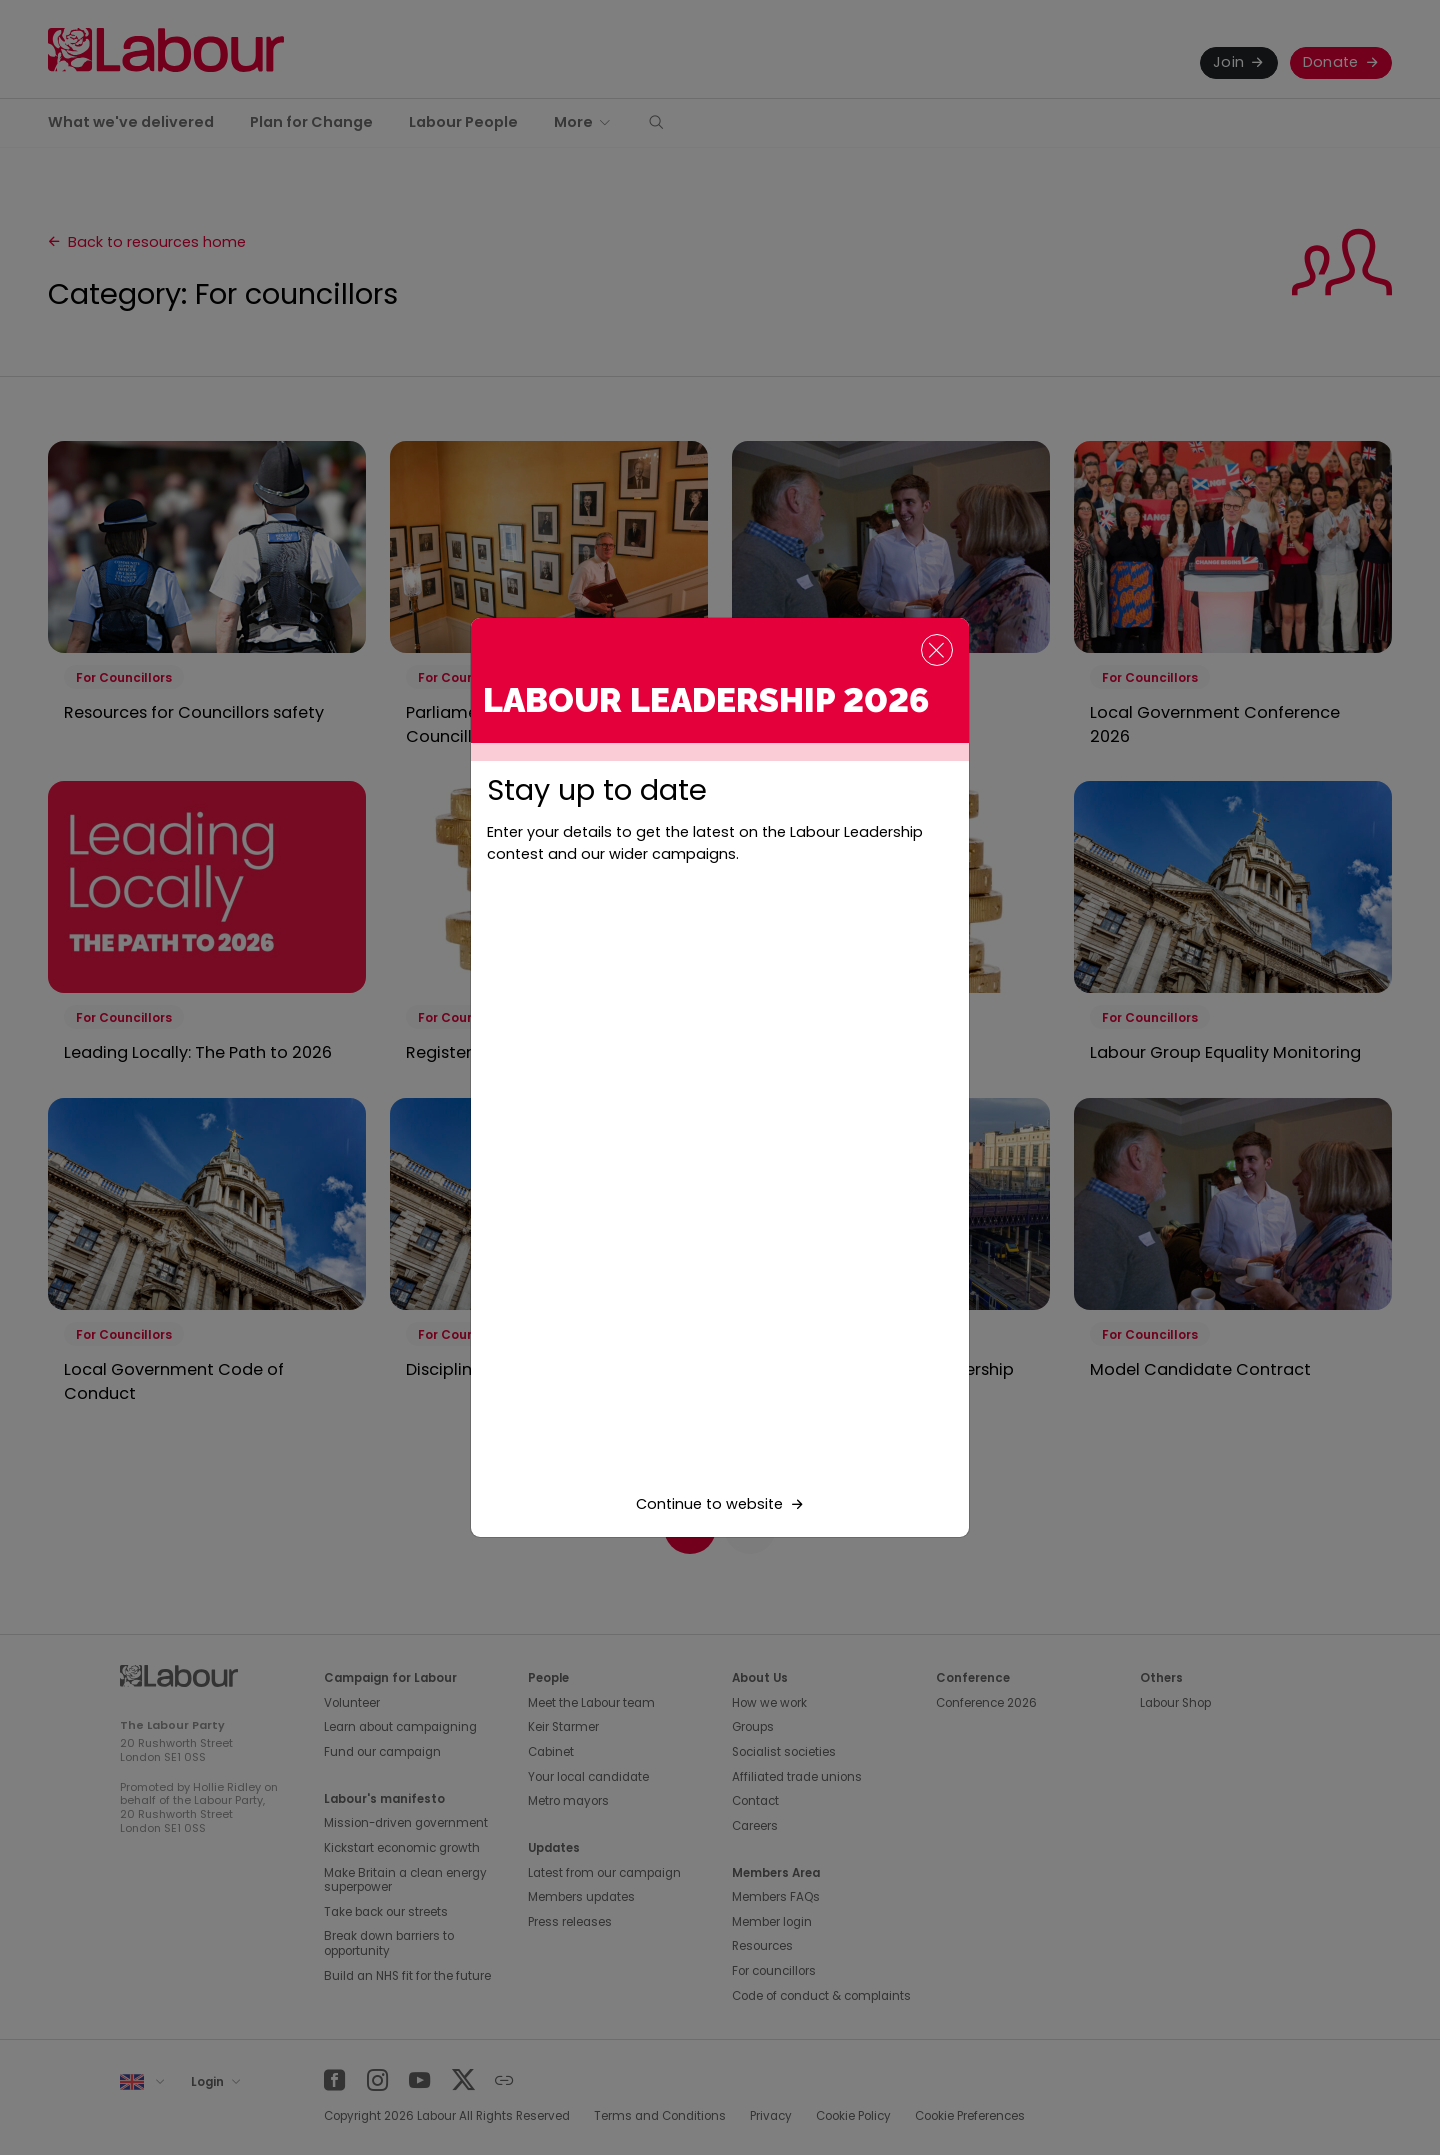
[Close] (937, 650)
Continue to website (709, 1504)
